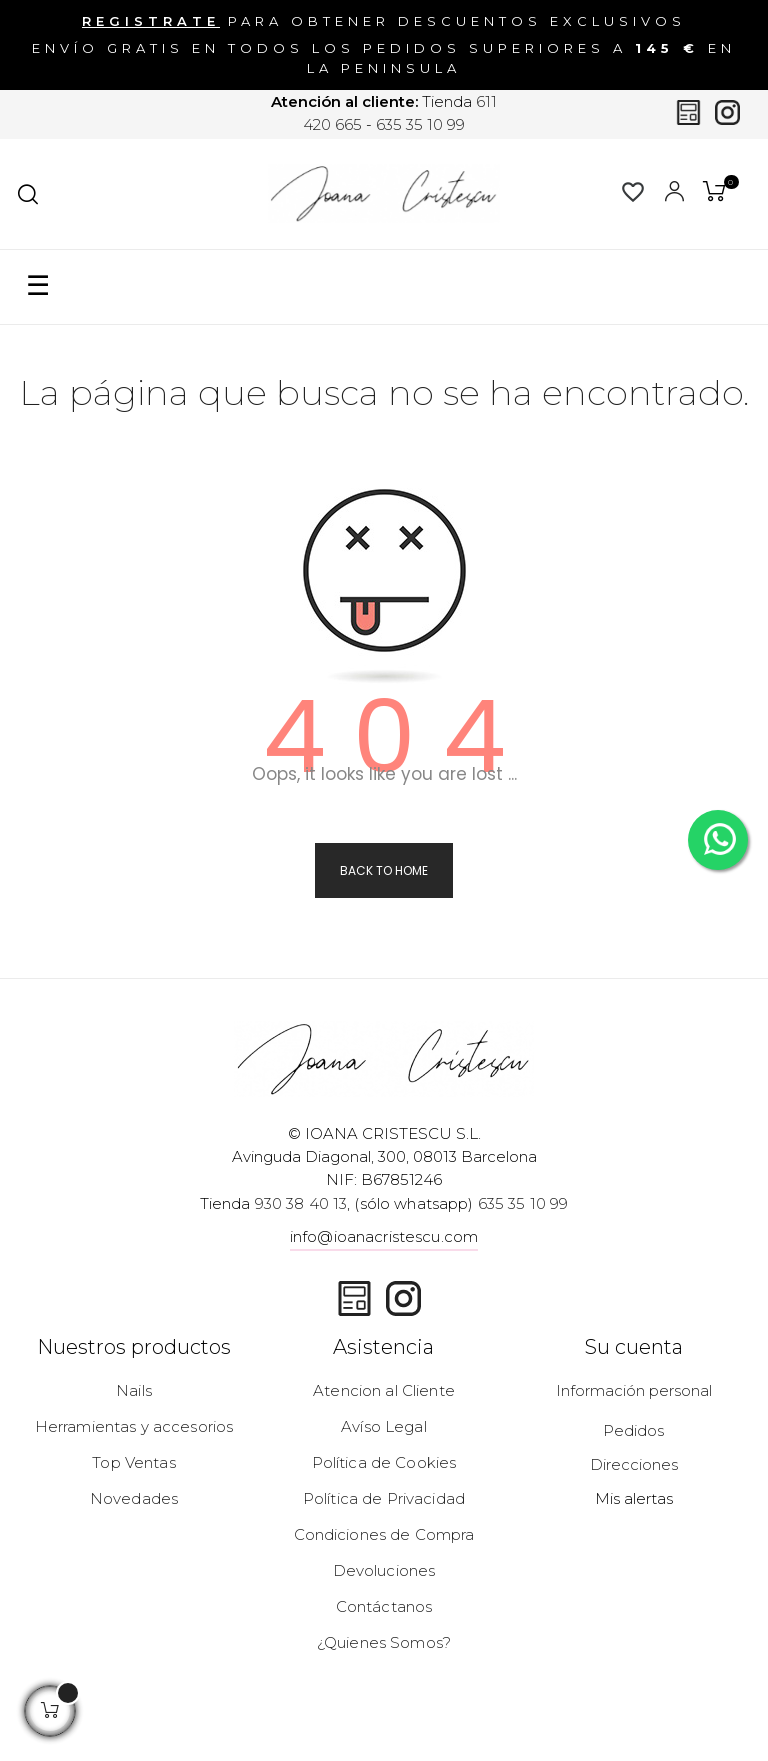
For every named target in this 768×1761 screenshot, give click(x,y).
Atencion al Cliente (384, 1390)
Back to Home (384, 870)
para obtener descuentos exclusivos (384, 20)
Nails (134, 1390)
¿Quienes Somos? (384, 1642)
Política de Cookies (384, 1462)
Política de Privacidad (384, 1498)
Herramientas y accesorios (134, 1426)
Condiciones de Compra (384, 1534)
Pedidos (633, 1430)
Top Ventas (133, 1462)
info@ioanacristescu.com (384, 1236)
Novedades (134, 1498)
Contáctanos (384, 1606)
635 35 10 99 (420, 124)
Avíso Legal (384, 1426)
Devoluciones (384, 1570)
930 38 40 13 (301, 1203)
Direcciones (634, 1464)
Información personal (634, 1390)
